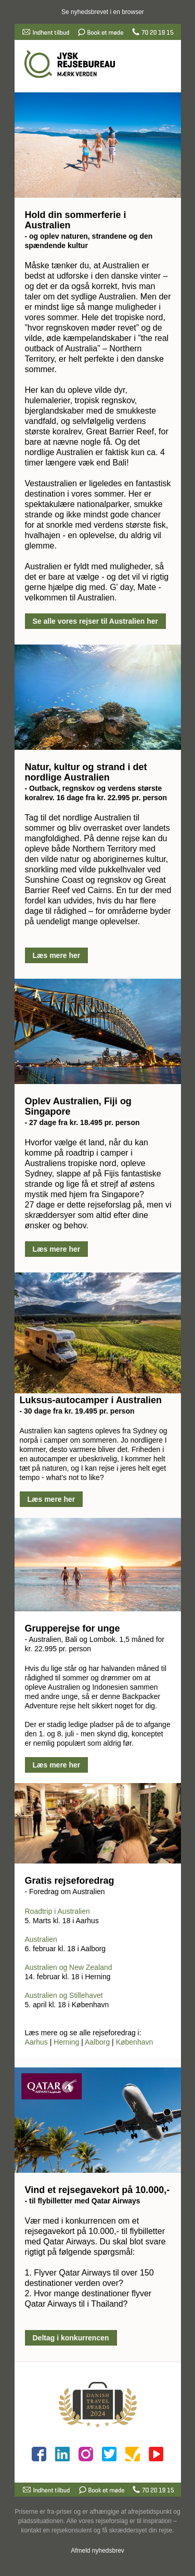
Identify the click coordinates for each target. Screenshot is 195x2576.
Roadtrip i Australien (57, 1911)
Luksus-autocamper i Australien (91, 1400)
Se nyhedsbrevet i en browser (102, 12)
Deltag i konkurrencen (71, 2338)
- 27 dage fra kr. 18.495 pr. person (82, 1122)
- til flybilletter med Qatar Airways (82, 2201)
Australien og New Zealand (68, 1967)
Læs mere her (57, 955)
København (134, 2042)
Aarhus (36, 2042)
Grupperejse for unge (72, 1628)
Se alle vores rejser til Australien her (96, 621)
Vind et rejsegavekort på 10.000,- (97, 2190)
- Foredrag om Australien (65, 1891)
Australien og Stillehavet (64, 1995)
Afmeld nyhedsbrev (97, 2550)
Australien (41, 1939)
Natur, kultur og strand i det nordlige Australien (86, 772)
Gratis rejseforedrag (69, 1880)
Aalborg (97, 2042)
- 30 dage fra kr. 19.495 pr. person (77, 1411)
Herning (66, 2042)
